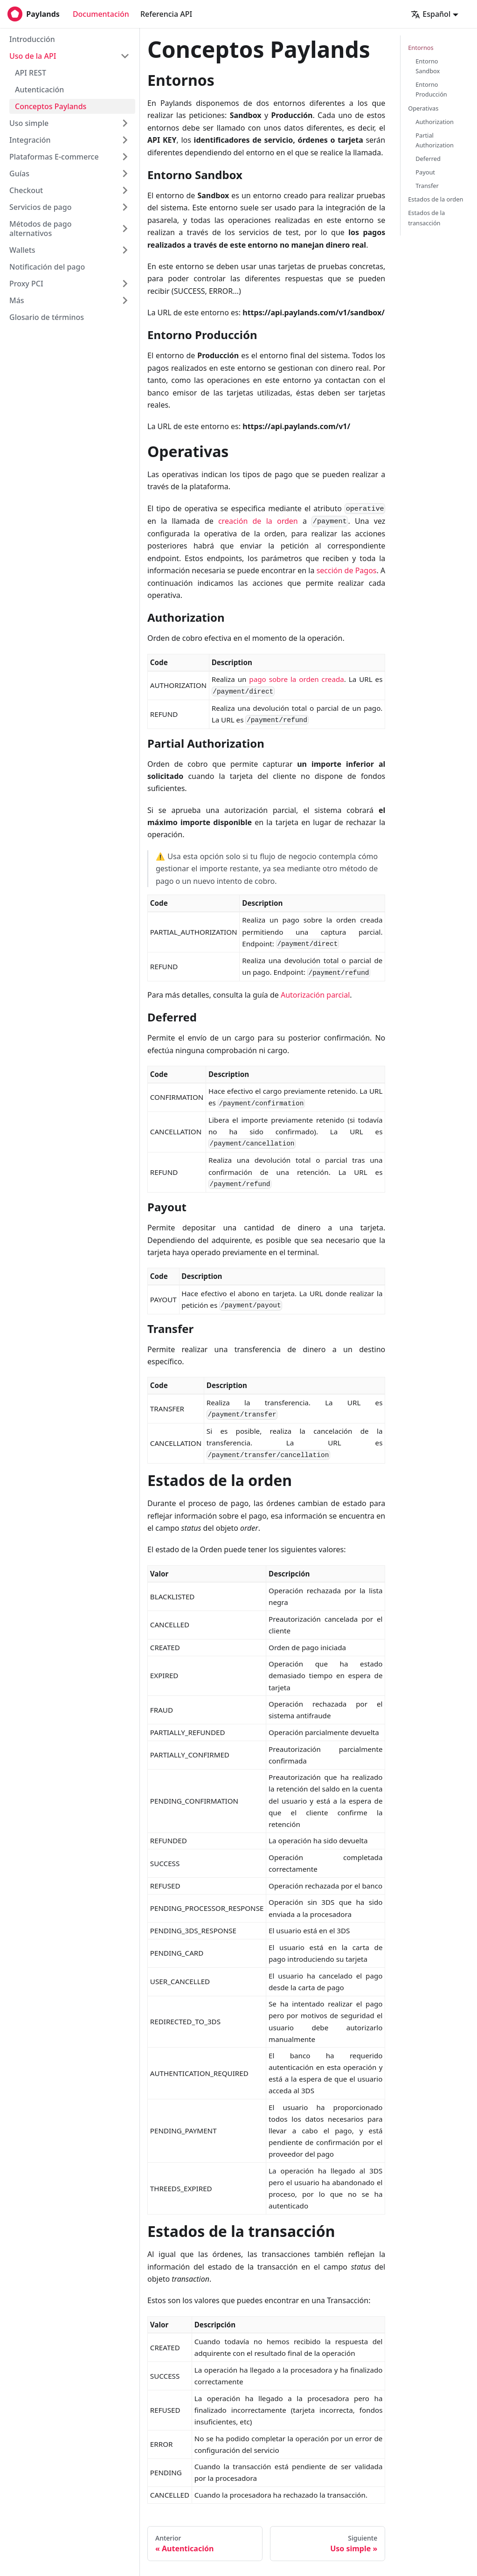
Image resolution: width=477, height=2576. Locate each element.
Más (16, 300)
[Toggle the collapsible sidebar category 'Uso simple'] (125, 123)
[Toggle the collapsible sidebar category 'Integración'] (125, 139)
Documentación (101, 14)
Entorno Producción (431, 89)
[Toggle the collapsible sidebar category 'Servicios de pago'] (125, 207)
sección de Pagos (347, 570)
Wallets (22, 250)
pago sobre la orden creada (296, 679)
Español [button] (430, 14)
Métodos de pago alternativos (40, 228)
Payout (425, 172)
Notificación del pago (47, 267)
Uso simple (28, 123)
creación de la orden (258, 521)
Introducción (32, 39)
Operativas (423, 108)
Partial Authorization (434, 140)
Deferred (428, 158)
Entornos (420, 47)
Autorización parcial (315, 995)
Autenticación (39, 89)
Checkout (26, 190)
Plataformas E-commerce (54, 157)
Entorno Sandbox (427, 66)
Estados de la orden (435, 199)
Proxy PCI (26, 283)
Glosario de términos (46, 317)
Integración (30, 140)
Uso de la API (32, 56)
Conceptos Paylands (50, 106)
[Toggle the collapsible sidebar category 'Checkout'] (125, 190)
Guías (19, 173)
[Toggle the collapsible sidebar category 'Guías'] (125, 173)
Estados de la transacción (426, 217)
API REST (30, 73)
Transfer (427, 185)
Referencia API (166, 14)
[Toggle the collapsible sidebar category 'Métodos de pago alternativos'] (125, 228)
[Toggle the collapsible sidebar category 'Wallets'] (125, 250)
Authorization (434, 122)
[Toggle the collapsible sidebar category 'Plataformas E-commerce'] (125, 156)
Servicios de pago (40, 207)
